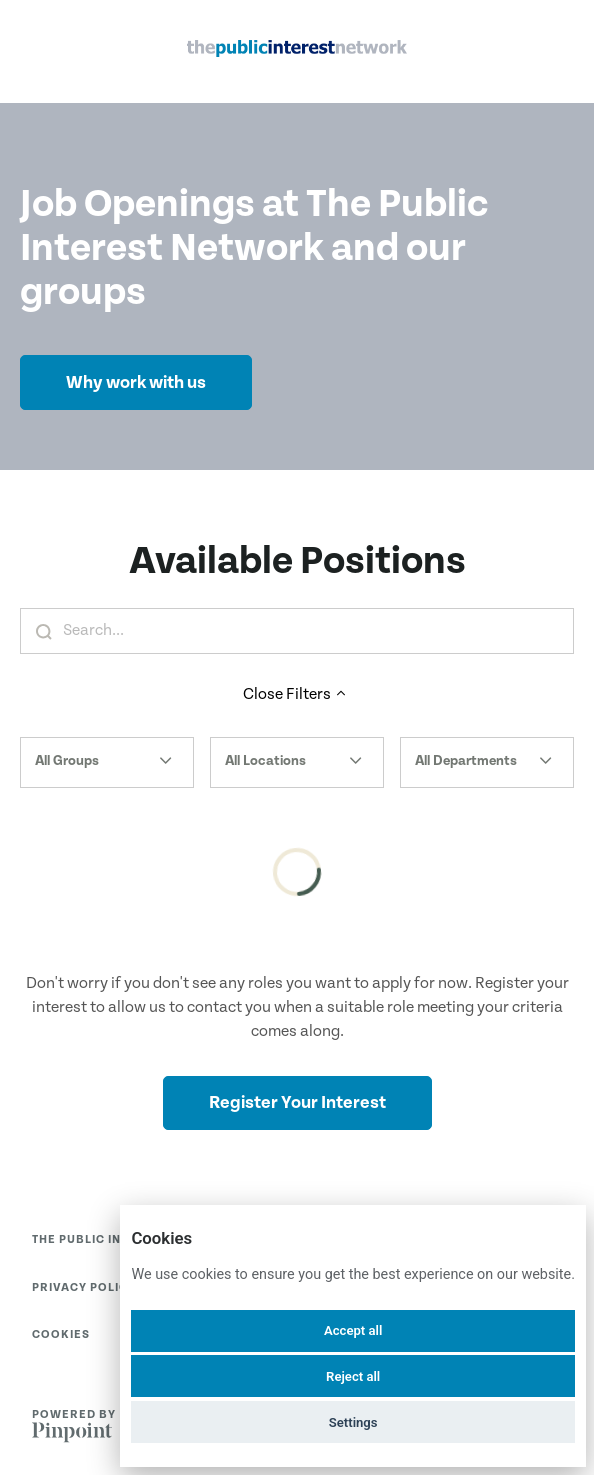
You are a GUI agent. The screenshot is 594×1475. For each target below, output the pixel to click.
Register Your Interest (297, 1102)
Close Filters (297, 694)
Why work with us (136, 382)
